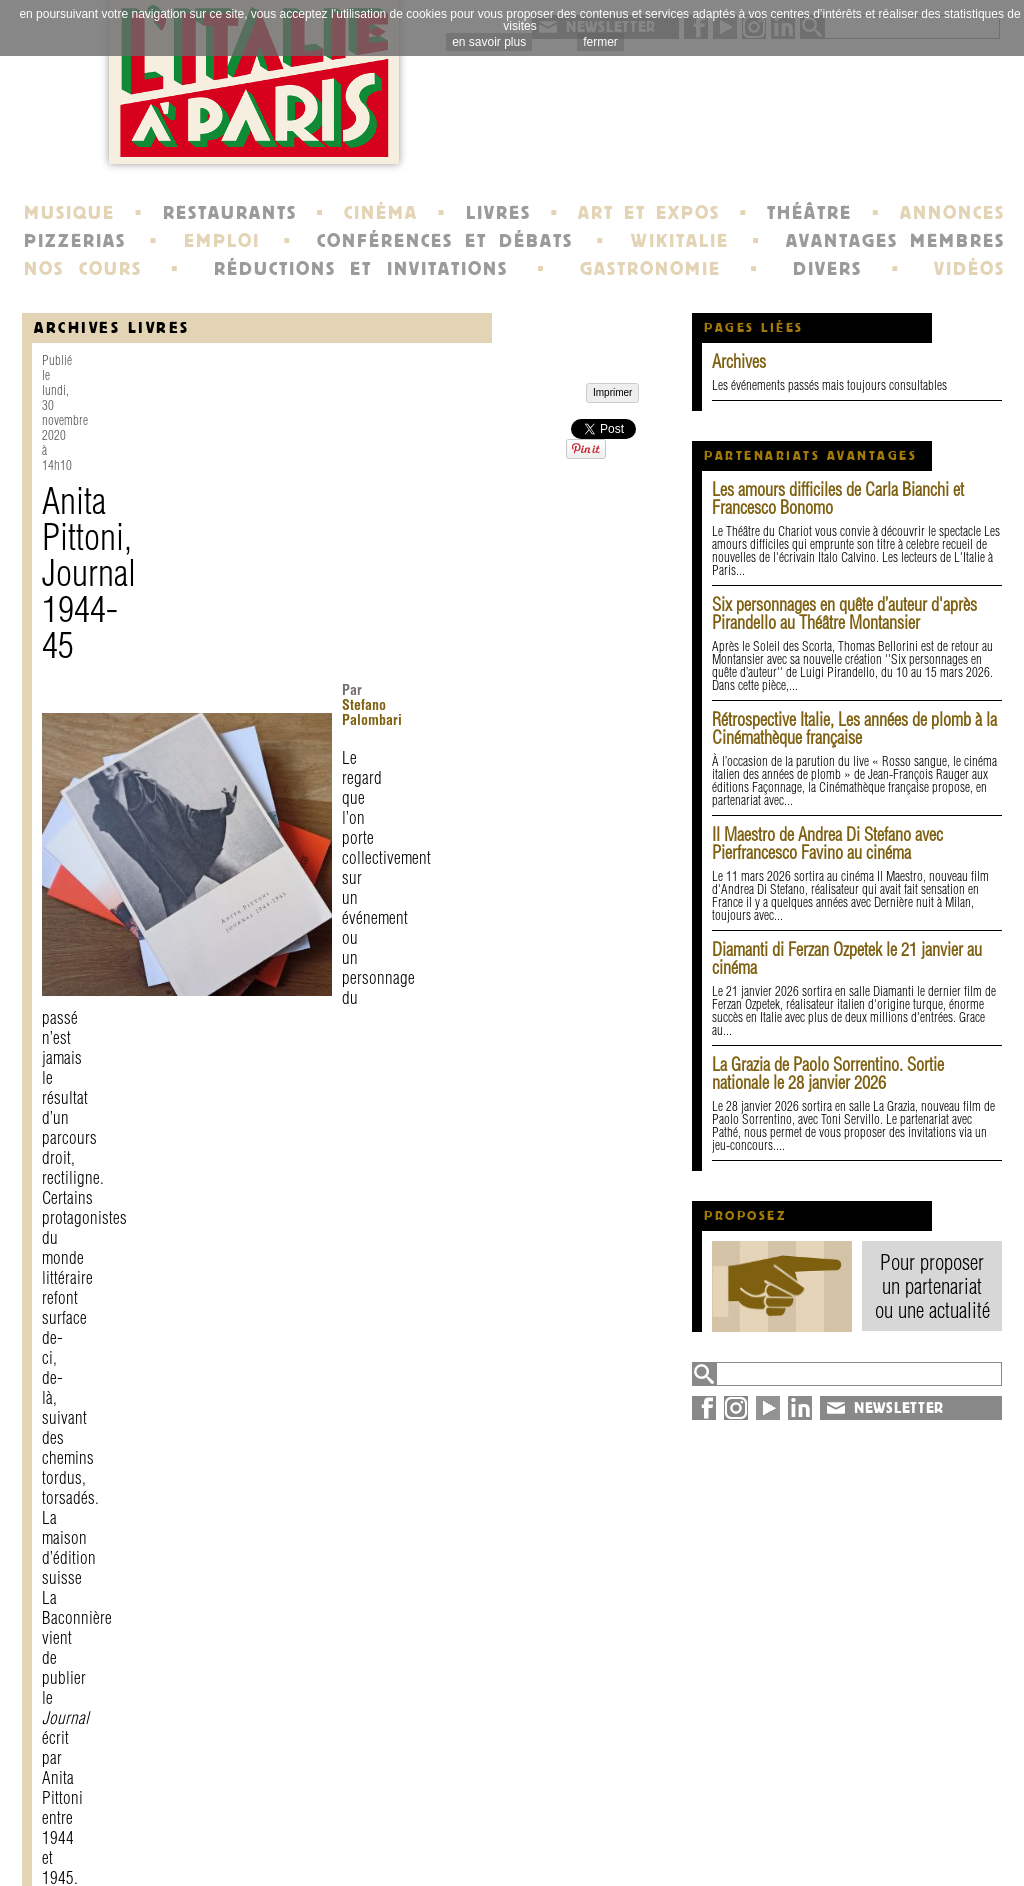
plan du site (852, 1832)
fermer (600, 42)
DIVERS (827, 269)
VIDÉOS (969, 269)
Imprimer (88, 1648)
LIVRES (498, 213)
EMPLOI (222, 241)
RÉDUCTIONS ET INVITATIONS (361, 269)
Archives (739, 361)
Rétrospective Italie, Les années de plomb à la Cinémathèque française (854, 728)
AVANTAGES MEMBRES (895, 241)
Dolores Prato (205, 878)
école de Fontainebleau (514, 1850)
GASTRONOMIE (650, 269)
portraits (460, 1832)
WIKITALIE (680, 241)
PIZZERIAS (75, 241)
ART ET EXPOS (648, 213)
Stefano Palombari (418, 441)
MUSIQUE (69, 213)
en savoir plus (489, 42)
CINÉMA (381, 213)
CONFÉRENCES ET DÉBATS (444, 241)
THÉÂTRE (809, 213)
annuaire (840, 1814)
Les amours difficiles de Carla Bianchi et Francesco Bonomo (838, 498)
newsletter (656, 1814)
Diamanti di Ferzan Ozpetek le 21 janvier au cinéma (847, 958)
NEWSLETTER (899, 1408)
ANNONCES (952, 213)
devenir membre (297, 1850)
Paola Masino (298, 878)
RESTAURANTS (230, 213)
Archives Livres (112, 327)
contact (262, 1814)
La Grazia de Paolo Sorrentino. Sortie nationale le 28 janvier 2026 (828, 1073)
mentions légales (299, 1832)
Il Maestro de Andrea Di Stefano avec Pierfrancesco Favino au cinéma (827, 843)
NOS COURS (83, 269)
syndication (848, 1850)
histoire (455, 1814)
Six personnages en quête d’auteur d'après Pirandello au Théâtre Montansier (844, 613)
